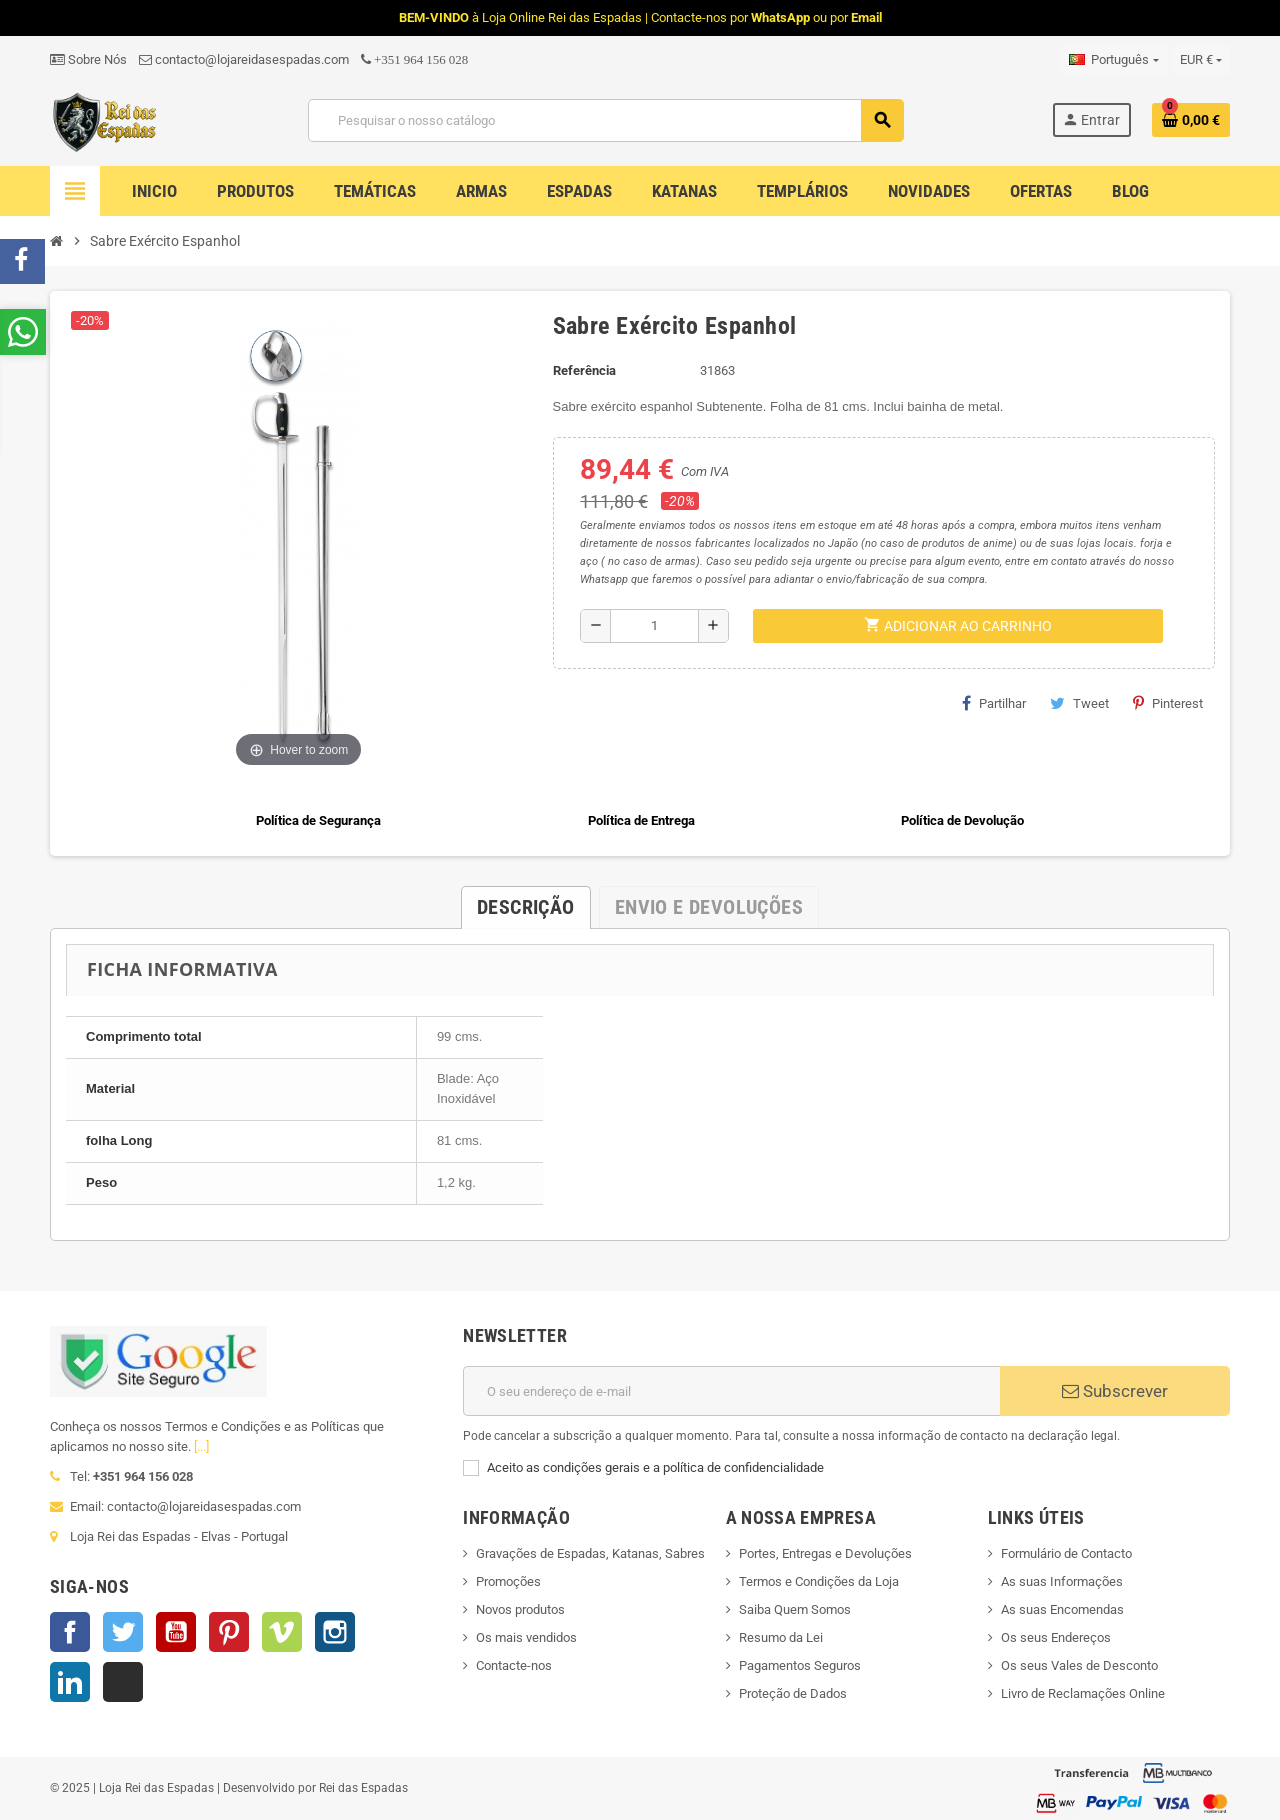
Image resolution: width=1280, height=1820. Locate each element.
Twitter (123, 1632)
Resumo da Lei (781, 1637)
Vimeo (282, 1632)
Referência (584, 370)
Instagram (335, 1632)
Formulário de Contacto (1066, 1553)
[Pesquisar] (605, 120)
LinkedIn (70, 1682)
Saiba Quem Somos (795, 1609)
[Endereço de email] (731, 1391)
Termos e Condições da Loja (819, 1581)
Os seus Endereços (1056, 1637)
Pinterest (1168, 703)
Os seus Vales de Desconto (1079, 1665)
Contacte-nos (514, 1665)
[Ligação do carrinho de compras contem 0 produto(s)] (1191, 120)
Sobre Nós (88, 59)
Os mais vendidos (526, 1637)
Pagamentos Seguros (800, 1665)
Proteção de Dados (793, 1693)
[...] (201, 1446)
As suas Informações (1062, 1581)
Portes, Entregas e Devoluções (825, 1553)
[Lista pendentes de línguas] (1113, 60)
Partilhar (994, 703)
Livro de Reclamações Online (1083, 1693)
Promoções (508, 1581)
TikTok (123, 1682)
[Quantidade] (654, 626)
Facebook (70, 1632)
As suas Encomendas (1062, 1609)
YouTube (176, 1632)
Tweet (1079, 703)
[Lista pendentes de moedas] (1201, 60)
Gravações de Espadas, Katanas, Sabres (590, 1553)
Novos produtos (520, 1609)
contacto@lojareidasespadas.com (244, 59)
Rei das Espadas (363, 1788)
